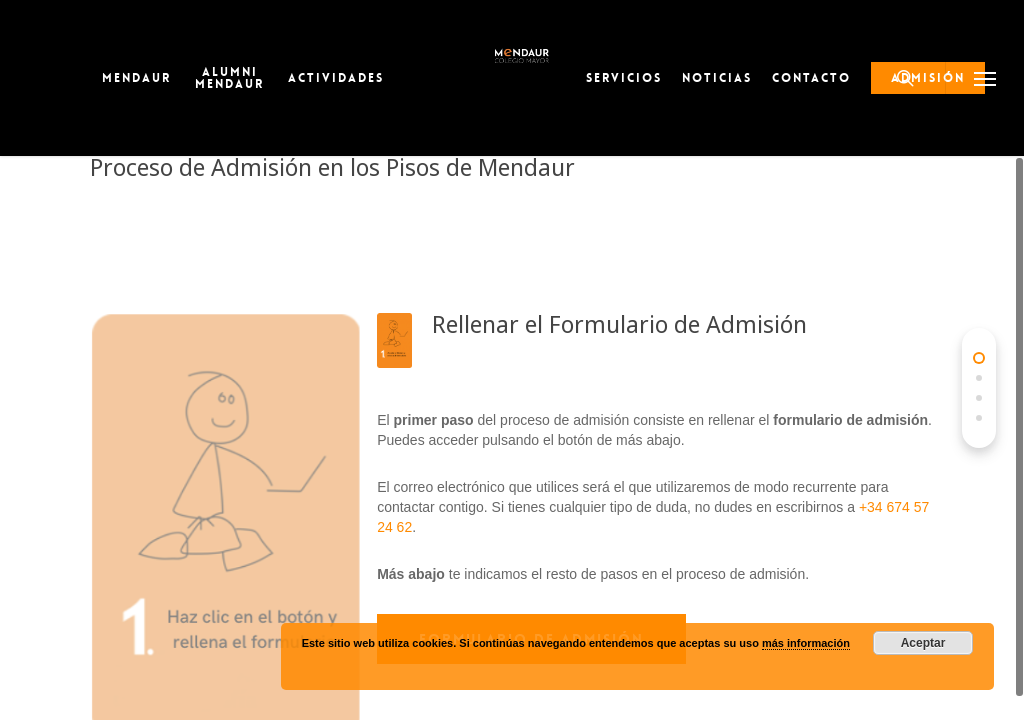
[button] (984, 78)
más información (806, 643)
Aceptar (923, 643)
